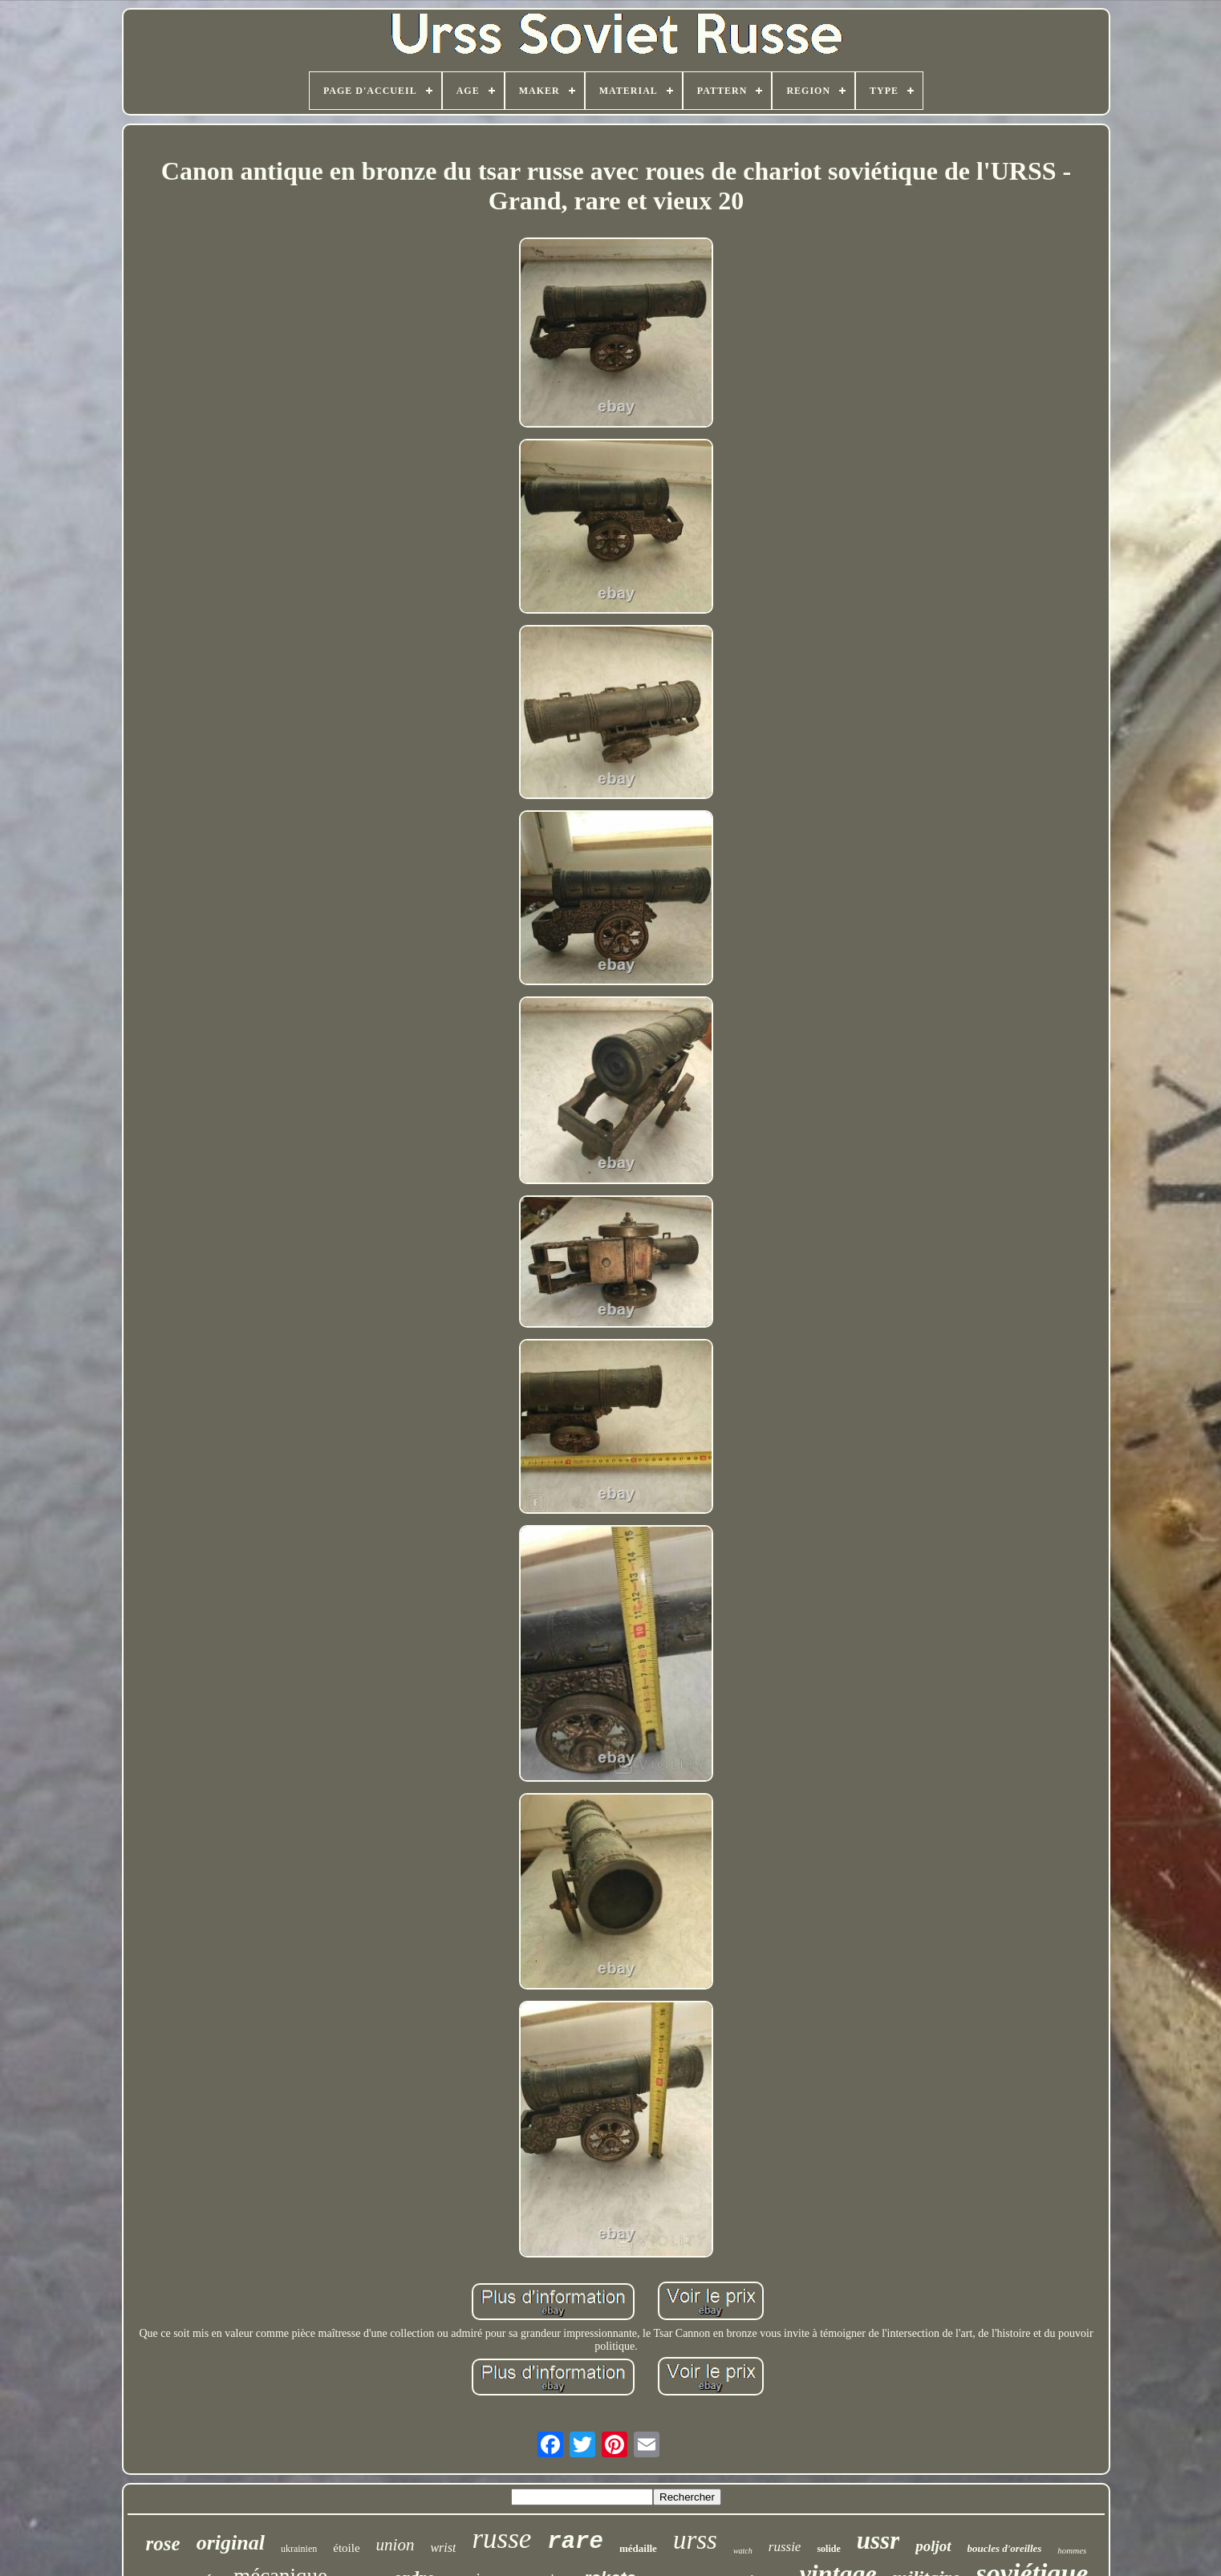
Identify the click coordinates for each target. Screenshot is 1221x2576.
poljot (933, 2545)
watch (742, 2550)
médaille (638, 2548)
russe (501, 2538)
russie (785, 2546)
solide (828, 2548)
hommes (1071, 2550)
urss (695, 2539)
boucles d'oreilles (1004, 2548)
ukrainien (299, 2548)
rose (163, 2543)
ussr (878, 2540)
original (231, 2542)
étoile (346, 2548)
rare (575, 2542)
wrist (443, 2547)
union (395, 2544)
